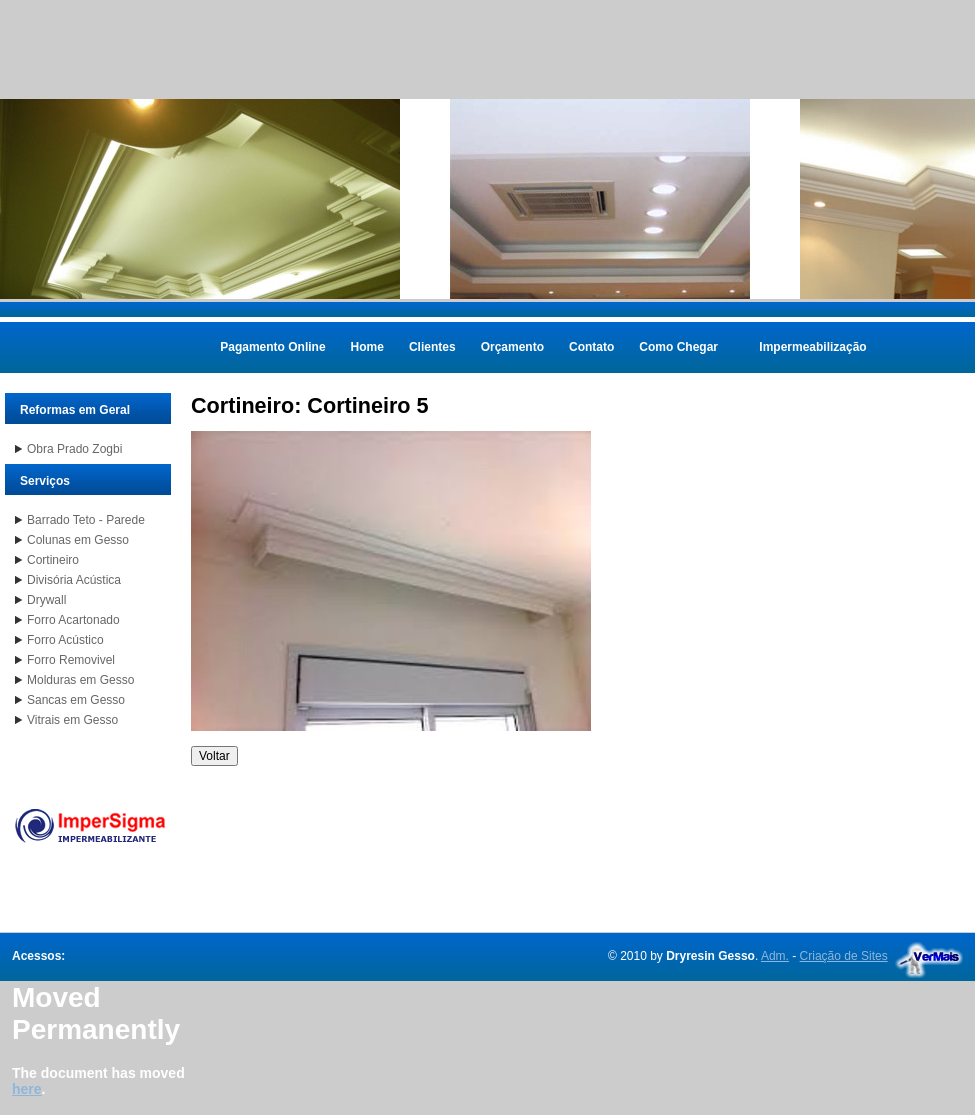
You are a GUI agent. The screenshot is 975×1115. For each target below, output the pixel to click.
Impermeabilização (812, 347)
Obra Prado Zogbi (74, 449)
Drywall (46, 600)
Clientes (432, 347)
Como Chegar (678, 347)
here (27, 1089)
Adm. (775, 956)
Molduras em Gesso (80, 680)
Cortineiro (53, 560)
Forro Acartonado (73, 620)
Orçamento (512, 347)
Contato (591, 347)
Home (367, 347)
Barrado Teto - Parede (86, 520)
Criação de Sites (844, 956)
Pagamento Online (272, 347)
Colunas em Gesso (78, 540)
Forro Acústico (65, 640)
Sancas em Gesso (76, 700)
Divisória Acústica (74, 580)
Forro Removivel (71, 660)
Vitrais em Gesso (72, 720)
